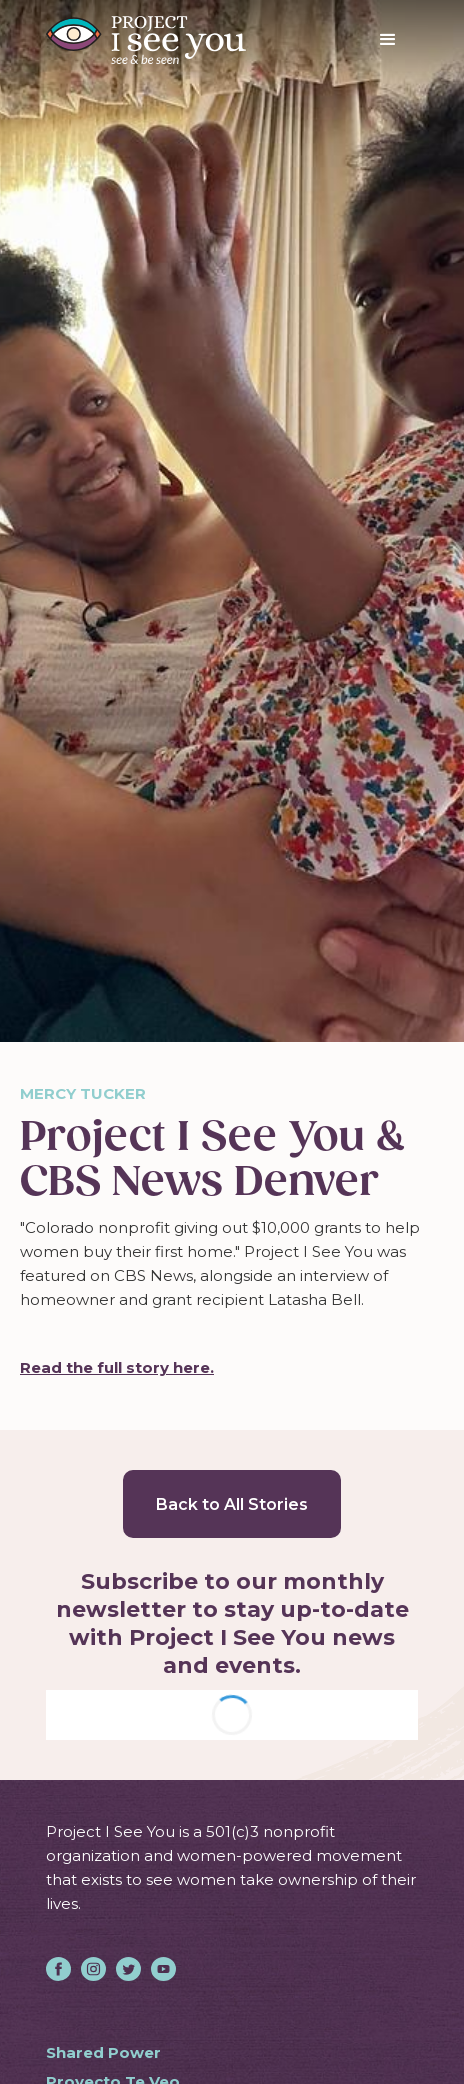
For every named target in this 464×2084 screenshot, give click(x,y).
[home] (146, 40)
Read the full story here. (117, 1367)
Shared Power (103, 2052)
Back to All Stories (232, 1504)
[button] (388, 40)
